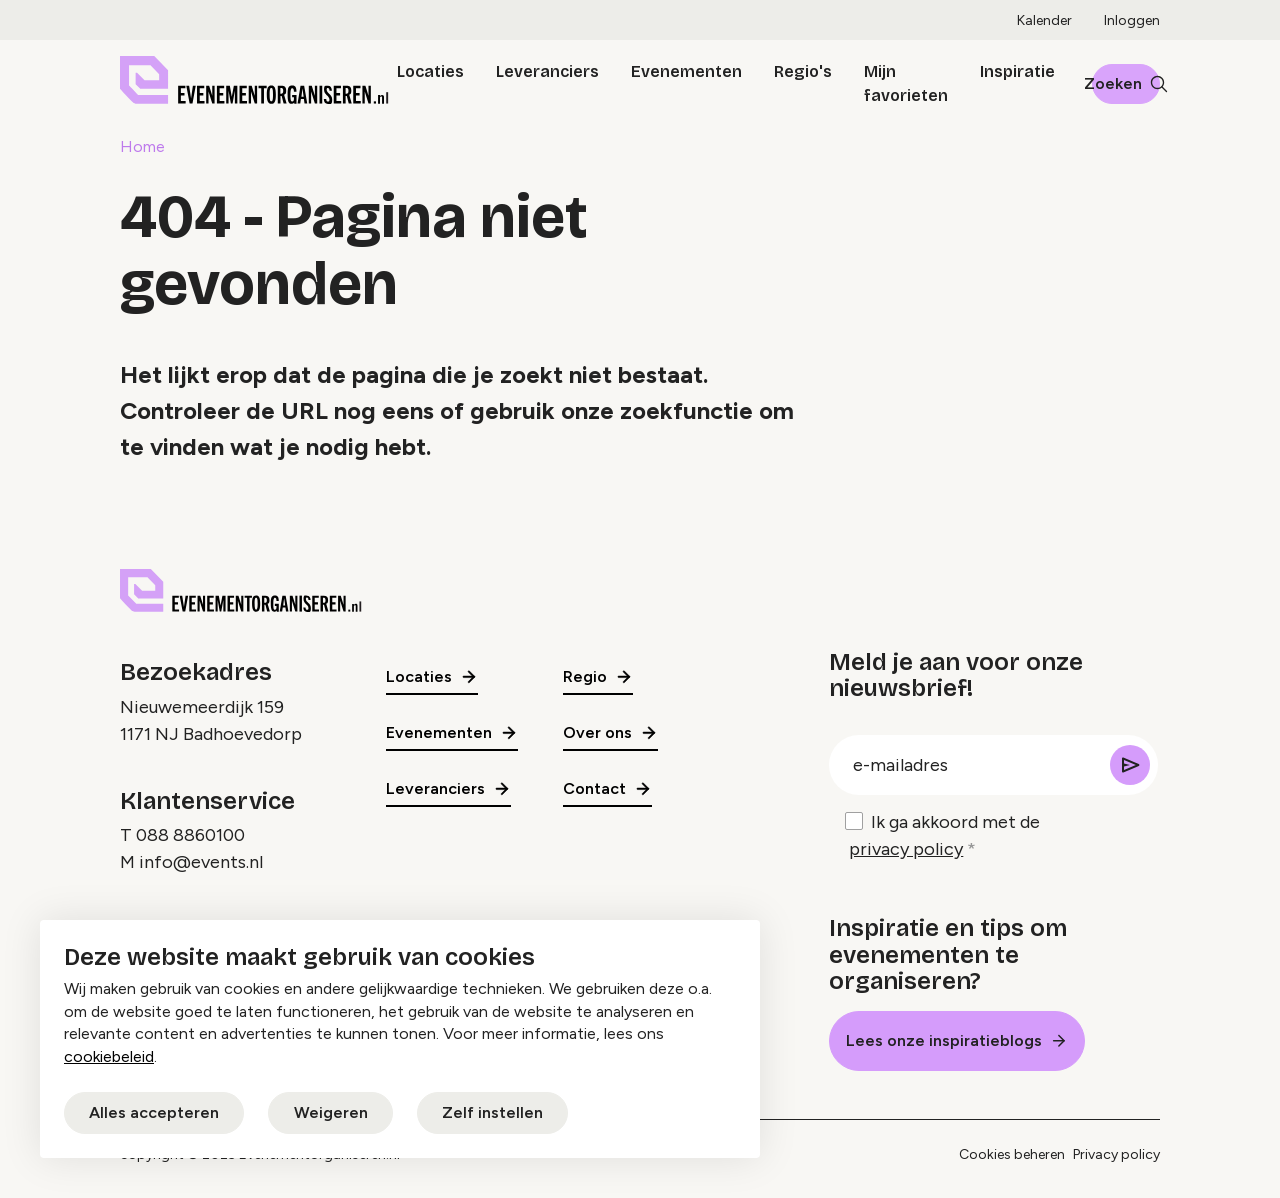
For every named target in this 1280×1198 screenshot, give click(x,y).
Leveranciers (547, 71)
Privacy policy (1116, 1154)
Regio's (803, 71)
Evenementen (686, 71)
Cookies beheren (1012, 1154)
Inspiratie (1017, 71)
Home (142, 146)
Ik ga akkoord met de (944, 837)
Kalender (1044, 20)
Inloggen (1132, 20)
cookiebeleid (109, 1056)
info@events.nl (201, 862)
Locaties (430, 71)
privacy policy (906, 849)
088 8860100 (190, 835)
